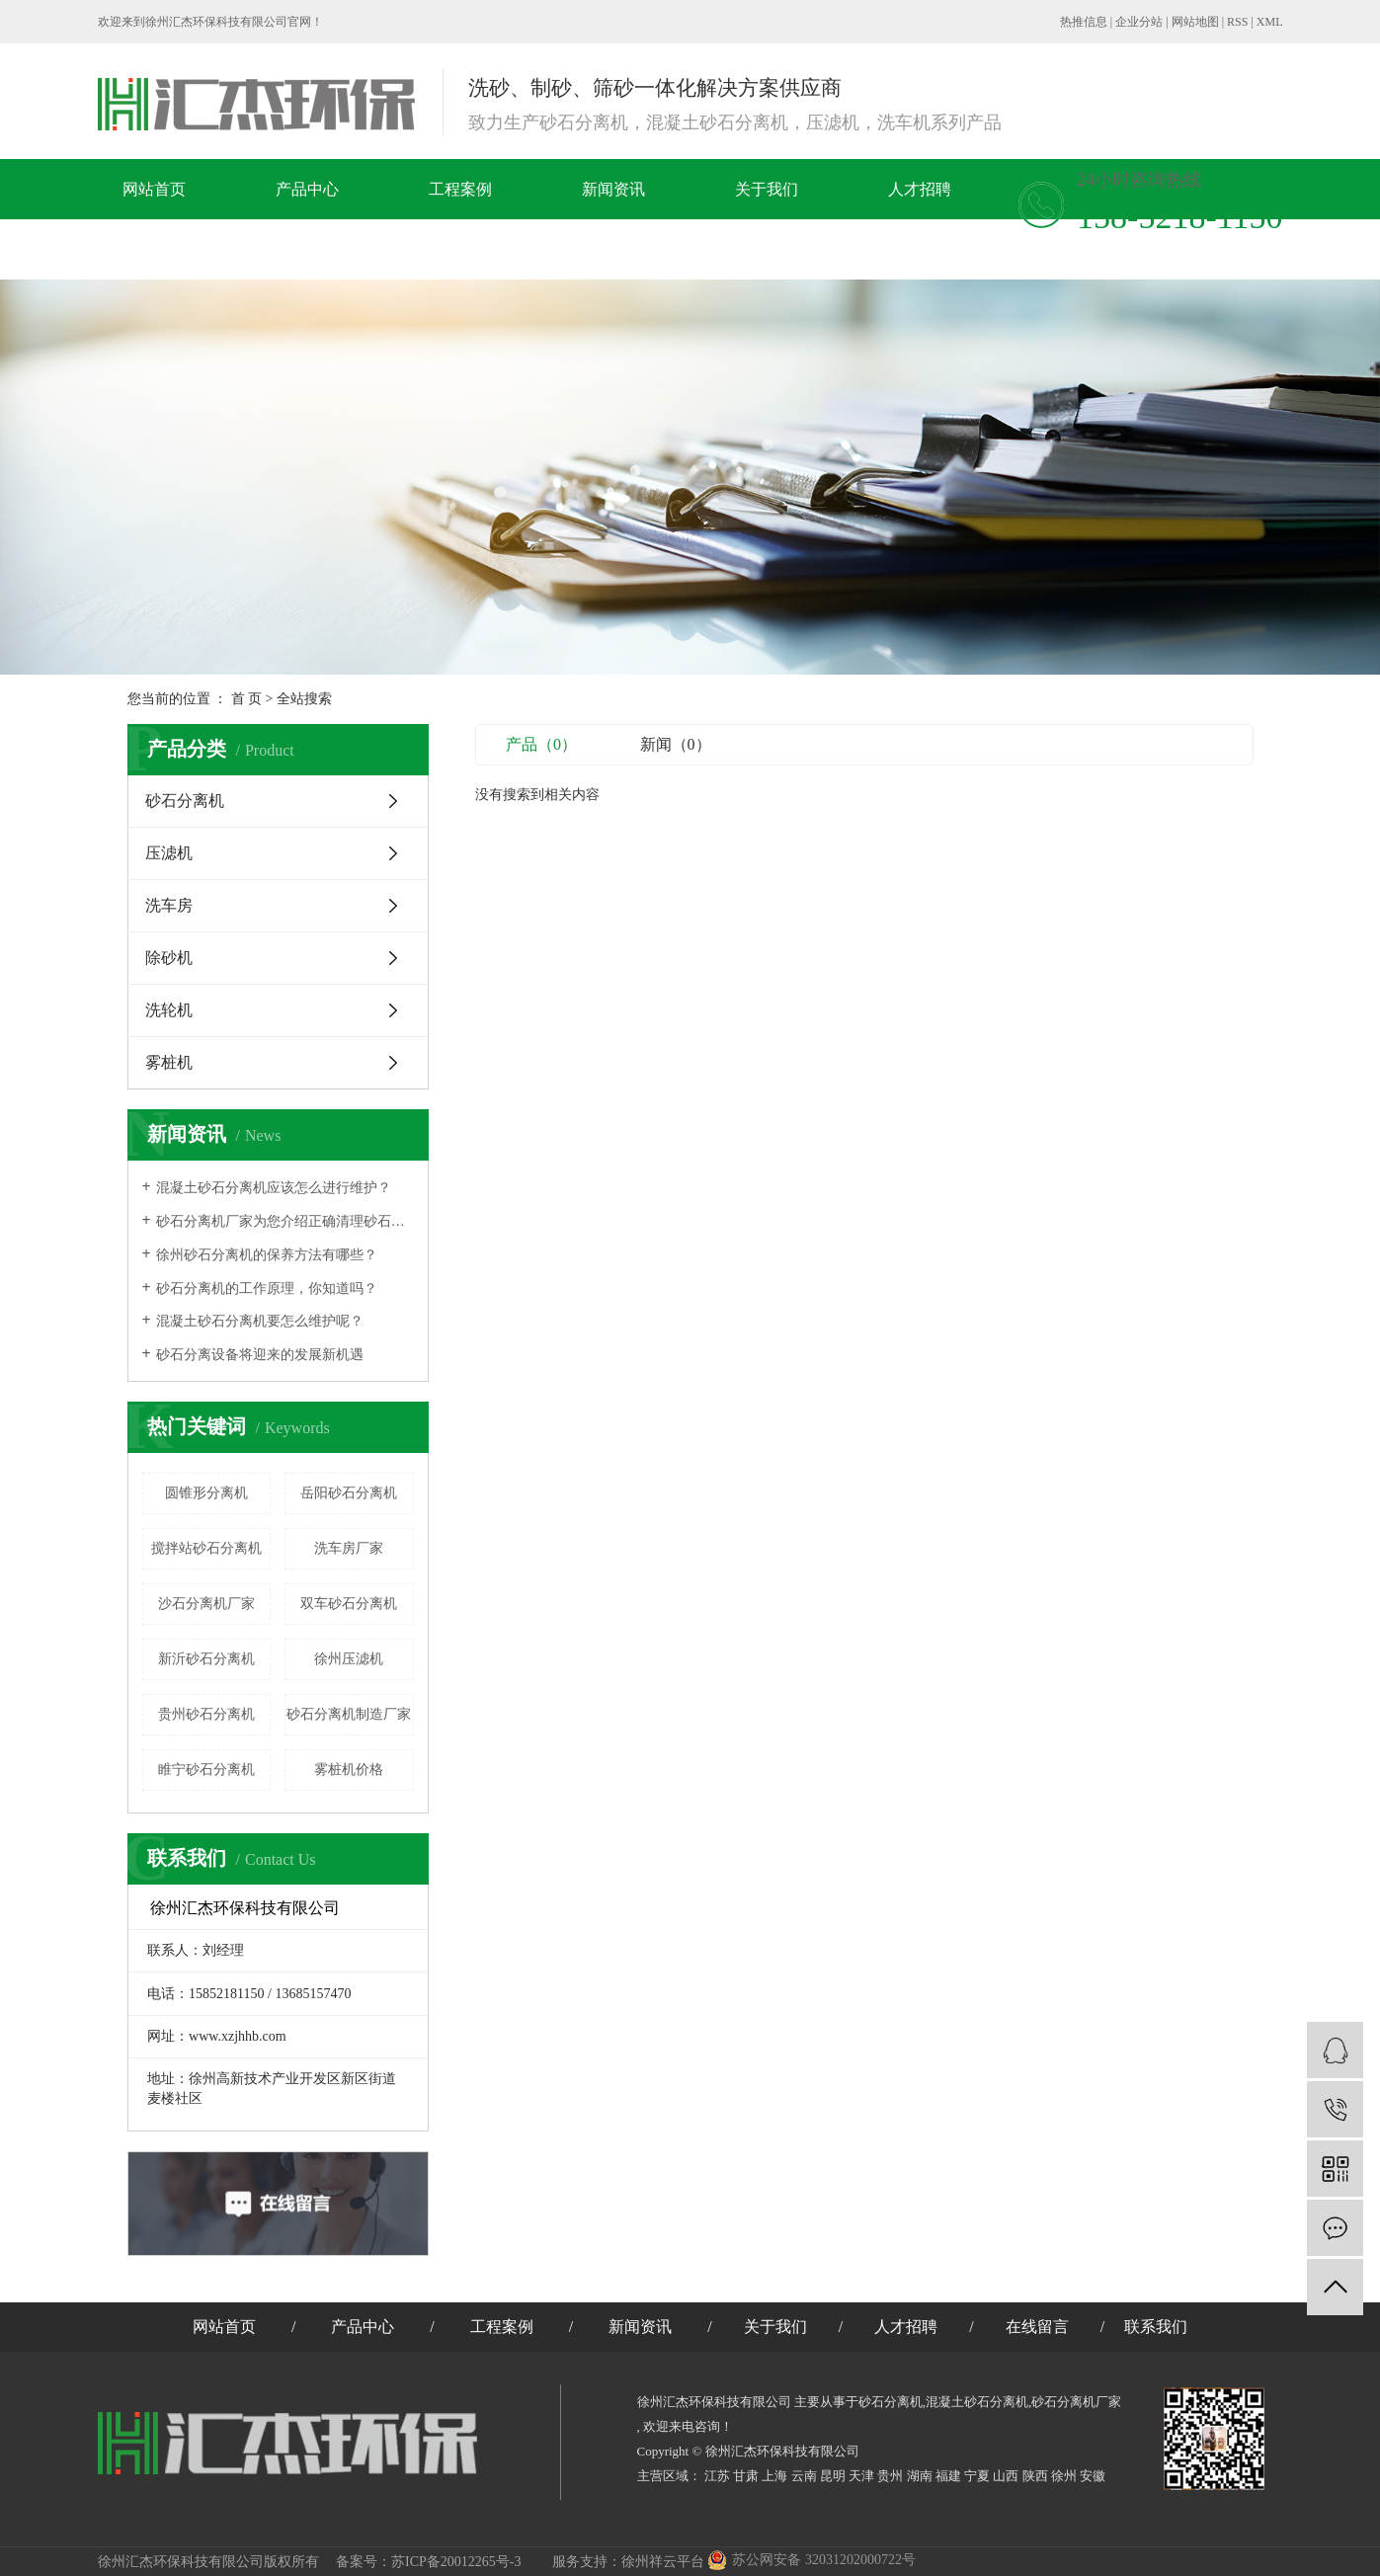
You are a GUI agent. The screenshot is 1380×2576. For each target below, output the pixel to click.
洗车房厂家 (348, 1548)
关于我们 (766, 189)
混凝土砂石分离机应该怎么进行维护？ (273, 1187)
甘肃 (746, 2475)
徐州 (1064, 2475)
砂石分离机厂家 (1076, 2401)
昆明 (833, 2475)
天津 (861, 2475)
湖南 (920, 2475)
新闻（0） (675, 744)
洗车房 (169, 905)
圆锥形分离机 (206, 1493)
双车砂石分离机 (348, 1603)
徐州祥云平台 (662, 2561)
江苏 (717, 2475)
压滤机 (169, 853)
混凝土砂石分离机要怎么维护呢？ (260, 1321)
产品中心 (307, 189)
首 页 (247, 698)
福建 (948, 2475)
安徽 (1092, 2475)
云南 (804, 2475)
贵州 (890, 2475)
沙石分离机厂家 (206, 1603)
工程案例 (460, 189)
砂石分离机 (184, 800)
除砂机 (169, 957)
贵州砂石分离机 (206, 1714)
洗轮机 (169, 1010)
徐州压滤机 (348, 1658)
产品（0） (541, 744)
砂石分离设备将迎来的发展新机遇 (260, 1354)
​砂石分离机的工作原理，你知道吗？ (266, 1288)
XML (1270, 22)
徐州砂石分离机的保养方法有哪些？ (266, 1255)
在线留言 (194, 249)
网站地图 (1195, 22)
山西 (1005, 2475)
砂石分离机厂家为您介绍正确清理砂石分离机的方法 (285, 1221)
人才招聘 (919, 189)
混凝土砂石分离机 (977, 2401)
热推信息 (1083, 22)
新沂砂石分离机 (206, 1658)
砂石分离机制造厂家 (348, 1714)
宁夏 (977, 2475)
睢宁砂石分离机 (206, 1769)
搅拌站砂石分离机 (206, 1548)
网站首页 (154, 189)
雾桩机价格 (348, 1769)
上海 (774, 2475)
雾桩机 (169, 1062)
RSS (1237, 22)
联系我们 (347, 249)
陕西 (1035, 2475)
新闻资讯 (613, 189)
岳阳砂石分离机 (348, 1493)
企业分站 (1139, 22)
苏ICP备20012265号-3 (456, 2561)
